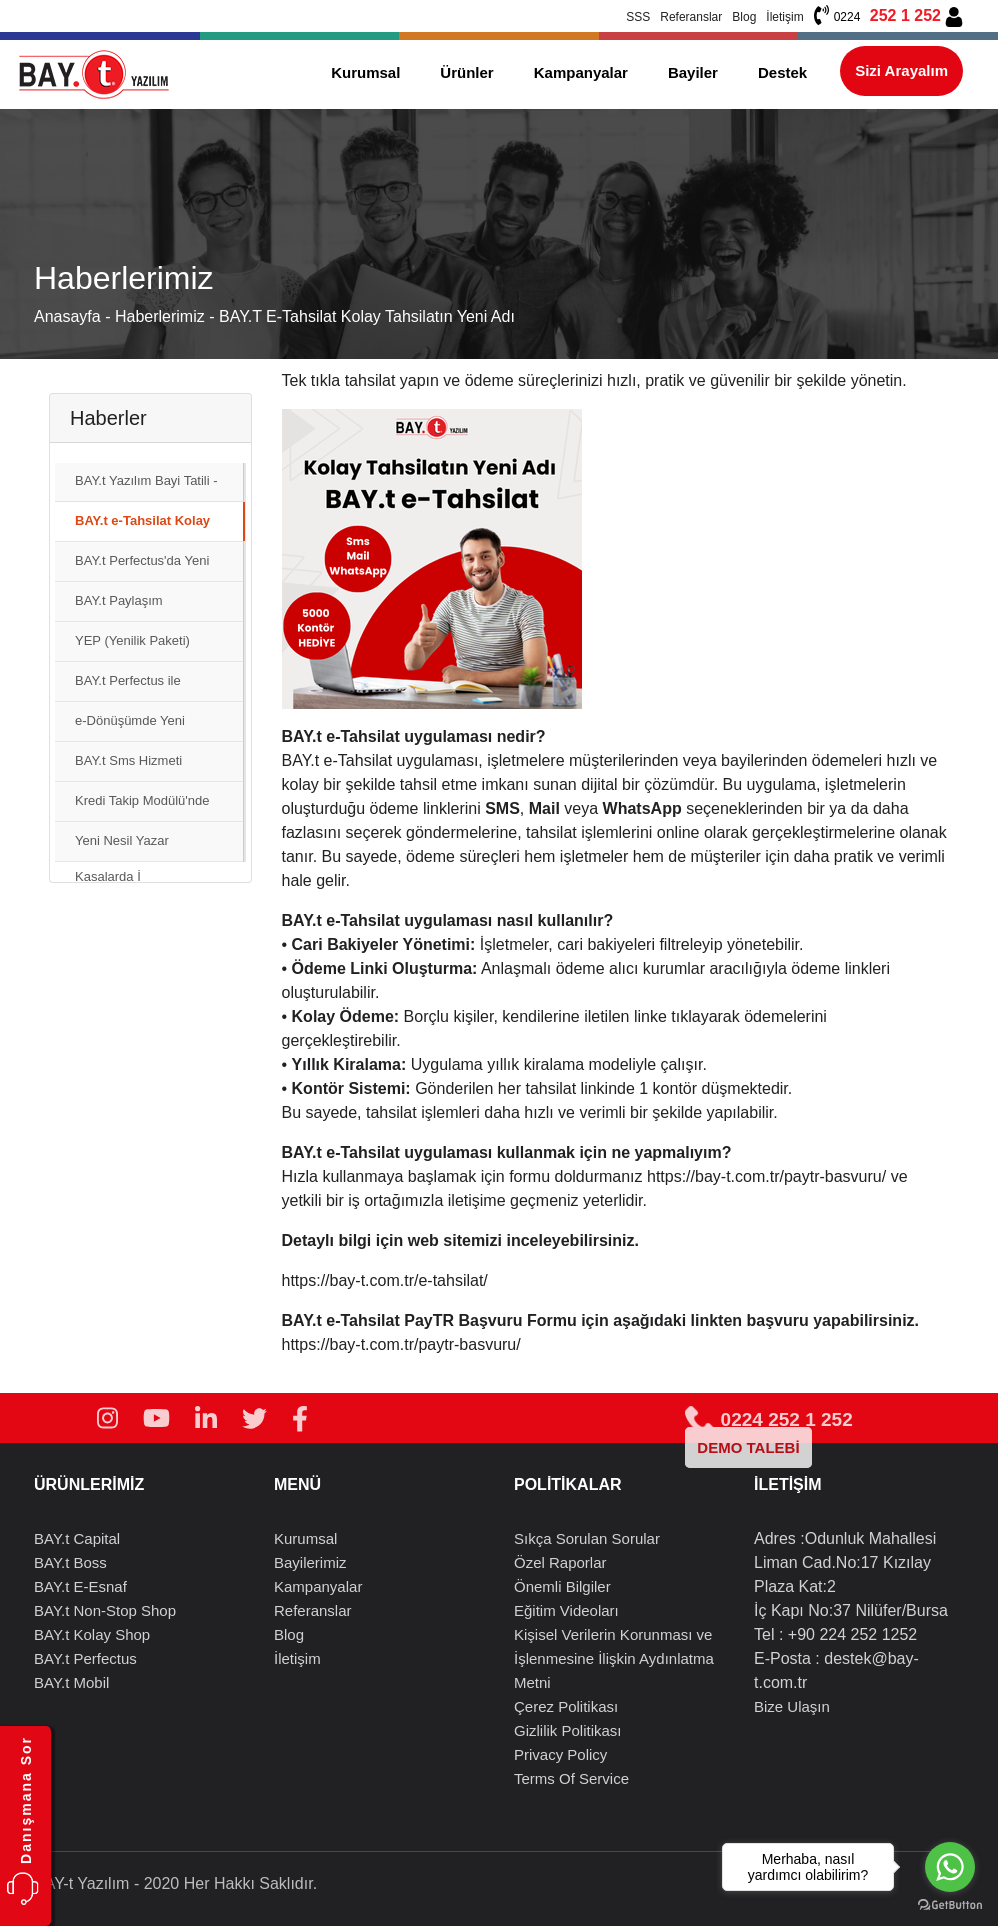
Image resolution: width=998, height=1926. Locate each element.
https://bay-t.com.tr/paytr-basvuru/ (766, 1176)
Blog (744, 17)
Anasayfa (67, 316)
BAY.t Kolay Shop (92, 1634)
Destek (782, 72)
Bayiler (693, 72)
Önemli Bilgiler (562, 1586)
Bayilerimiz (310, 1562)
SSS (638, 17)
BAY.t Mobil (71, 1682)
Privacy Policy (560, 1754)
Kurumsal (365, 72)
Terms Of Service (571, 1778)
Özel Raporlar (560, 1562)
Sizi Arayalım (901, 70)
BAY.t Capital (77, 1538)
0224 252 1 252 (768, 1419)
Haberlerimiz (162, 316)
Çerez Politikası (566, 1706)
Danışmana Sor (26, 1800)
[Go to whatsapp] (950, 1867)
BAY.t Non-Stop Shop (105, 1610)
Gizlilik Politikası (568, 1730)
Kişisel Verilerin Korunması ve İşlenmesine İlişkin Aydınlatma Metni (614, 1658)
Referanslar (691, 17)
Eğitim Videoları (566, 1610)
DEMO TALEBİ (748, 1447)
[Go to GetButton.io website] (950, 1905)
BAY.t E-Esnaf (80, 1586)
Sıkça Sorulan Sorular (587, 1538)
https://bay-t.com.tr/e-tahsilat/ (385, 1280)
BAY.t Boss (70, 1562)
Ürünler (466, 72)
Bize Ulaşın (792, 1706)
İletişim (784, 17)
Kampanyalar (581, 72)
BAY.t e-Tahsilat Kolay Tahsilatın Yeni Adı (367, 316)
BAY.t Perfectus (85, 1658)
